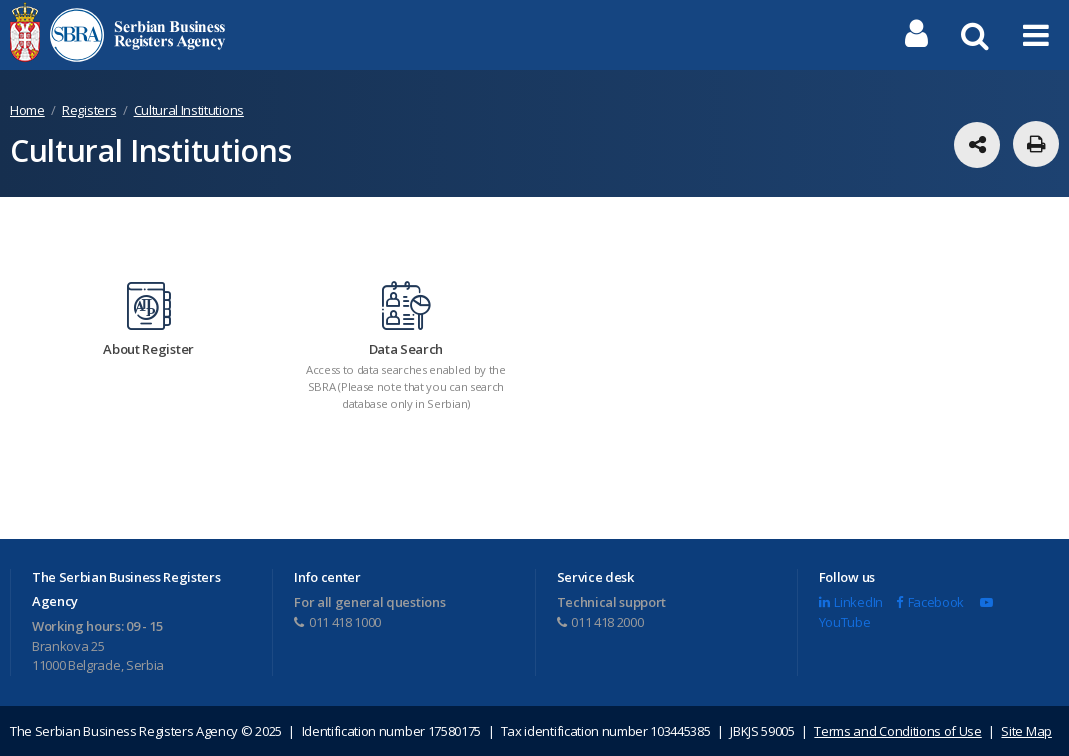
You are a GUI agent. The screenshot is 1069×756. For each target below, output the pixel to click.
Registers (89, 110)
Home (27, 110)
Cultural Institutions (189, 110)
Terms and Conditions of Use (897, 731)
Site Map (1026, 731)
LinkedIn (851, 603)
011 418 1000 (337, 622)
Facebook (930, 603)
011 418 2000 (600, 622)
